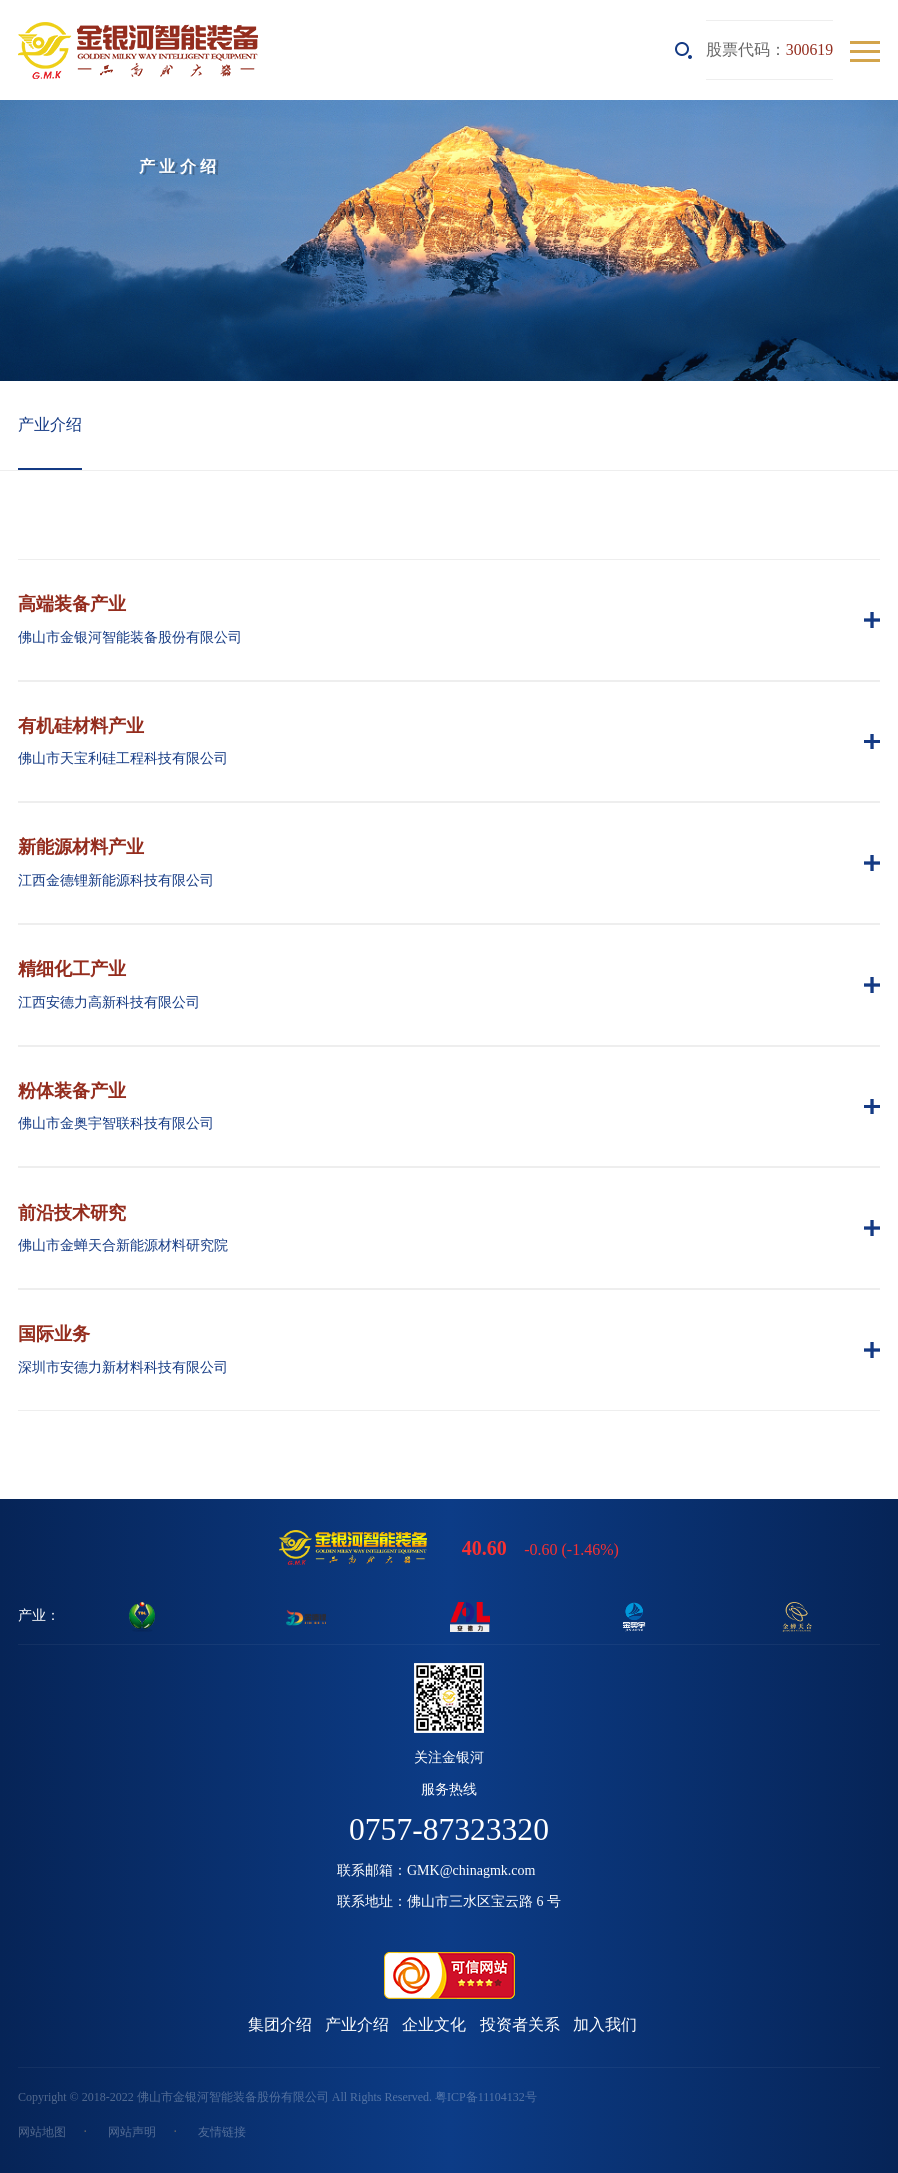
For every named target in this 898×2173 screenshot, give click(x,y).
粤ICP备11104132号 (486, 2097)
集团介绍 (280, 2024)
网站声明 (132, 2132)
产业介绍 (50, 424)
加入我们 (605, 2024)
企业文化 (434, 2024)
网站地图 (42, 2132)
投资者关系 (520, 2024)
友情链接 (222, 2132)
